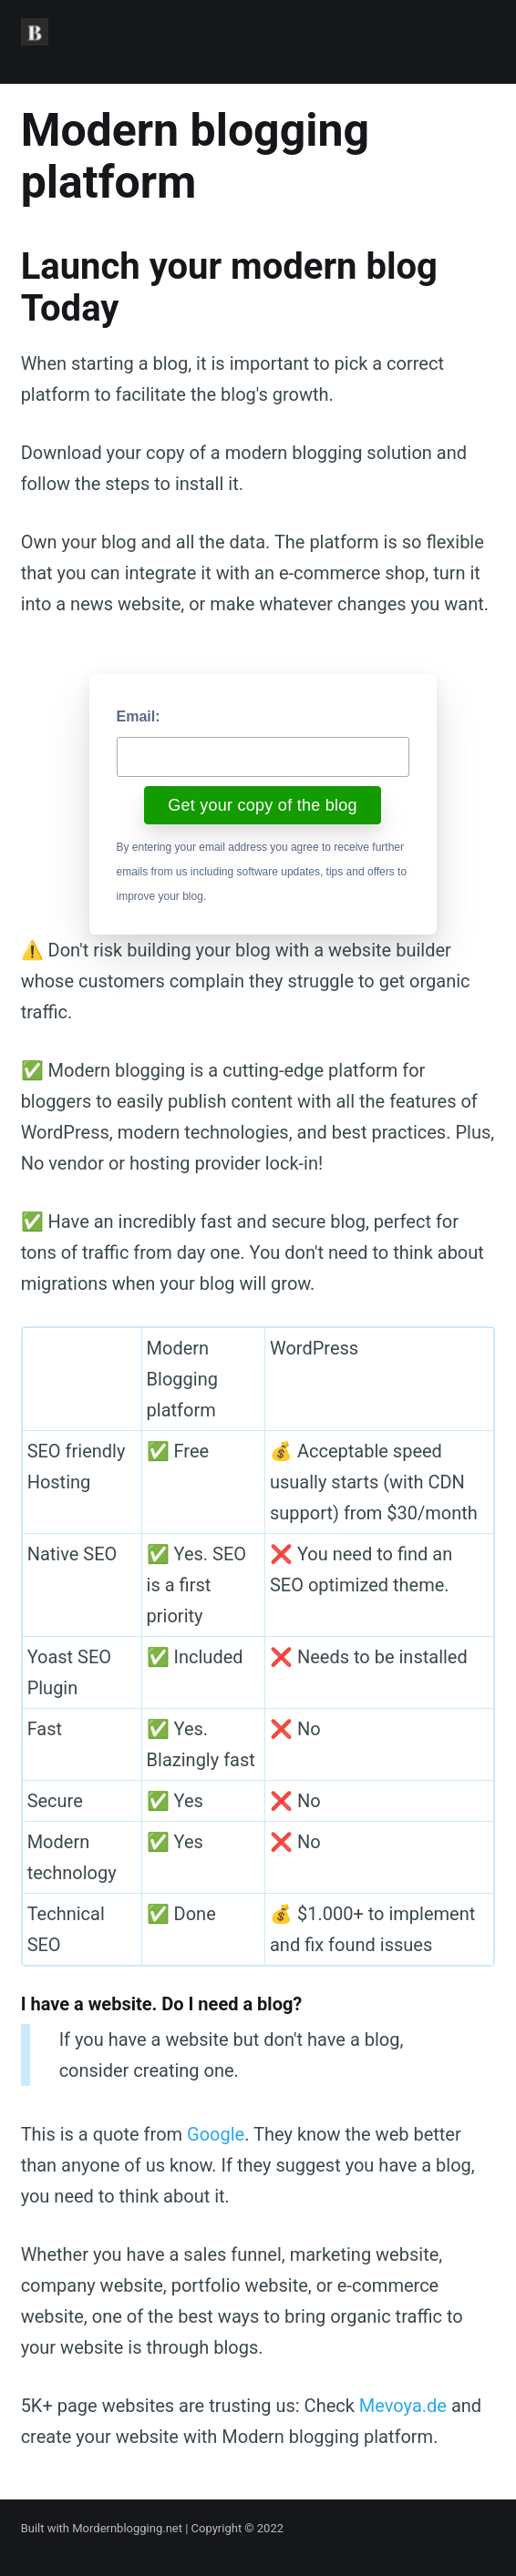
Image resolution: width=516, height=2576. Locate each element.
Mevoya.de (403, 2406)
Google (215, 2134)
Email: (138, 716)
